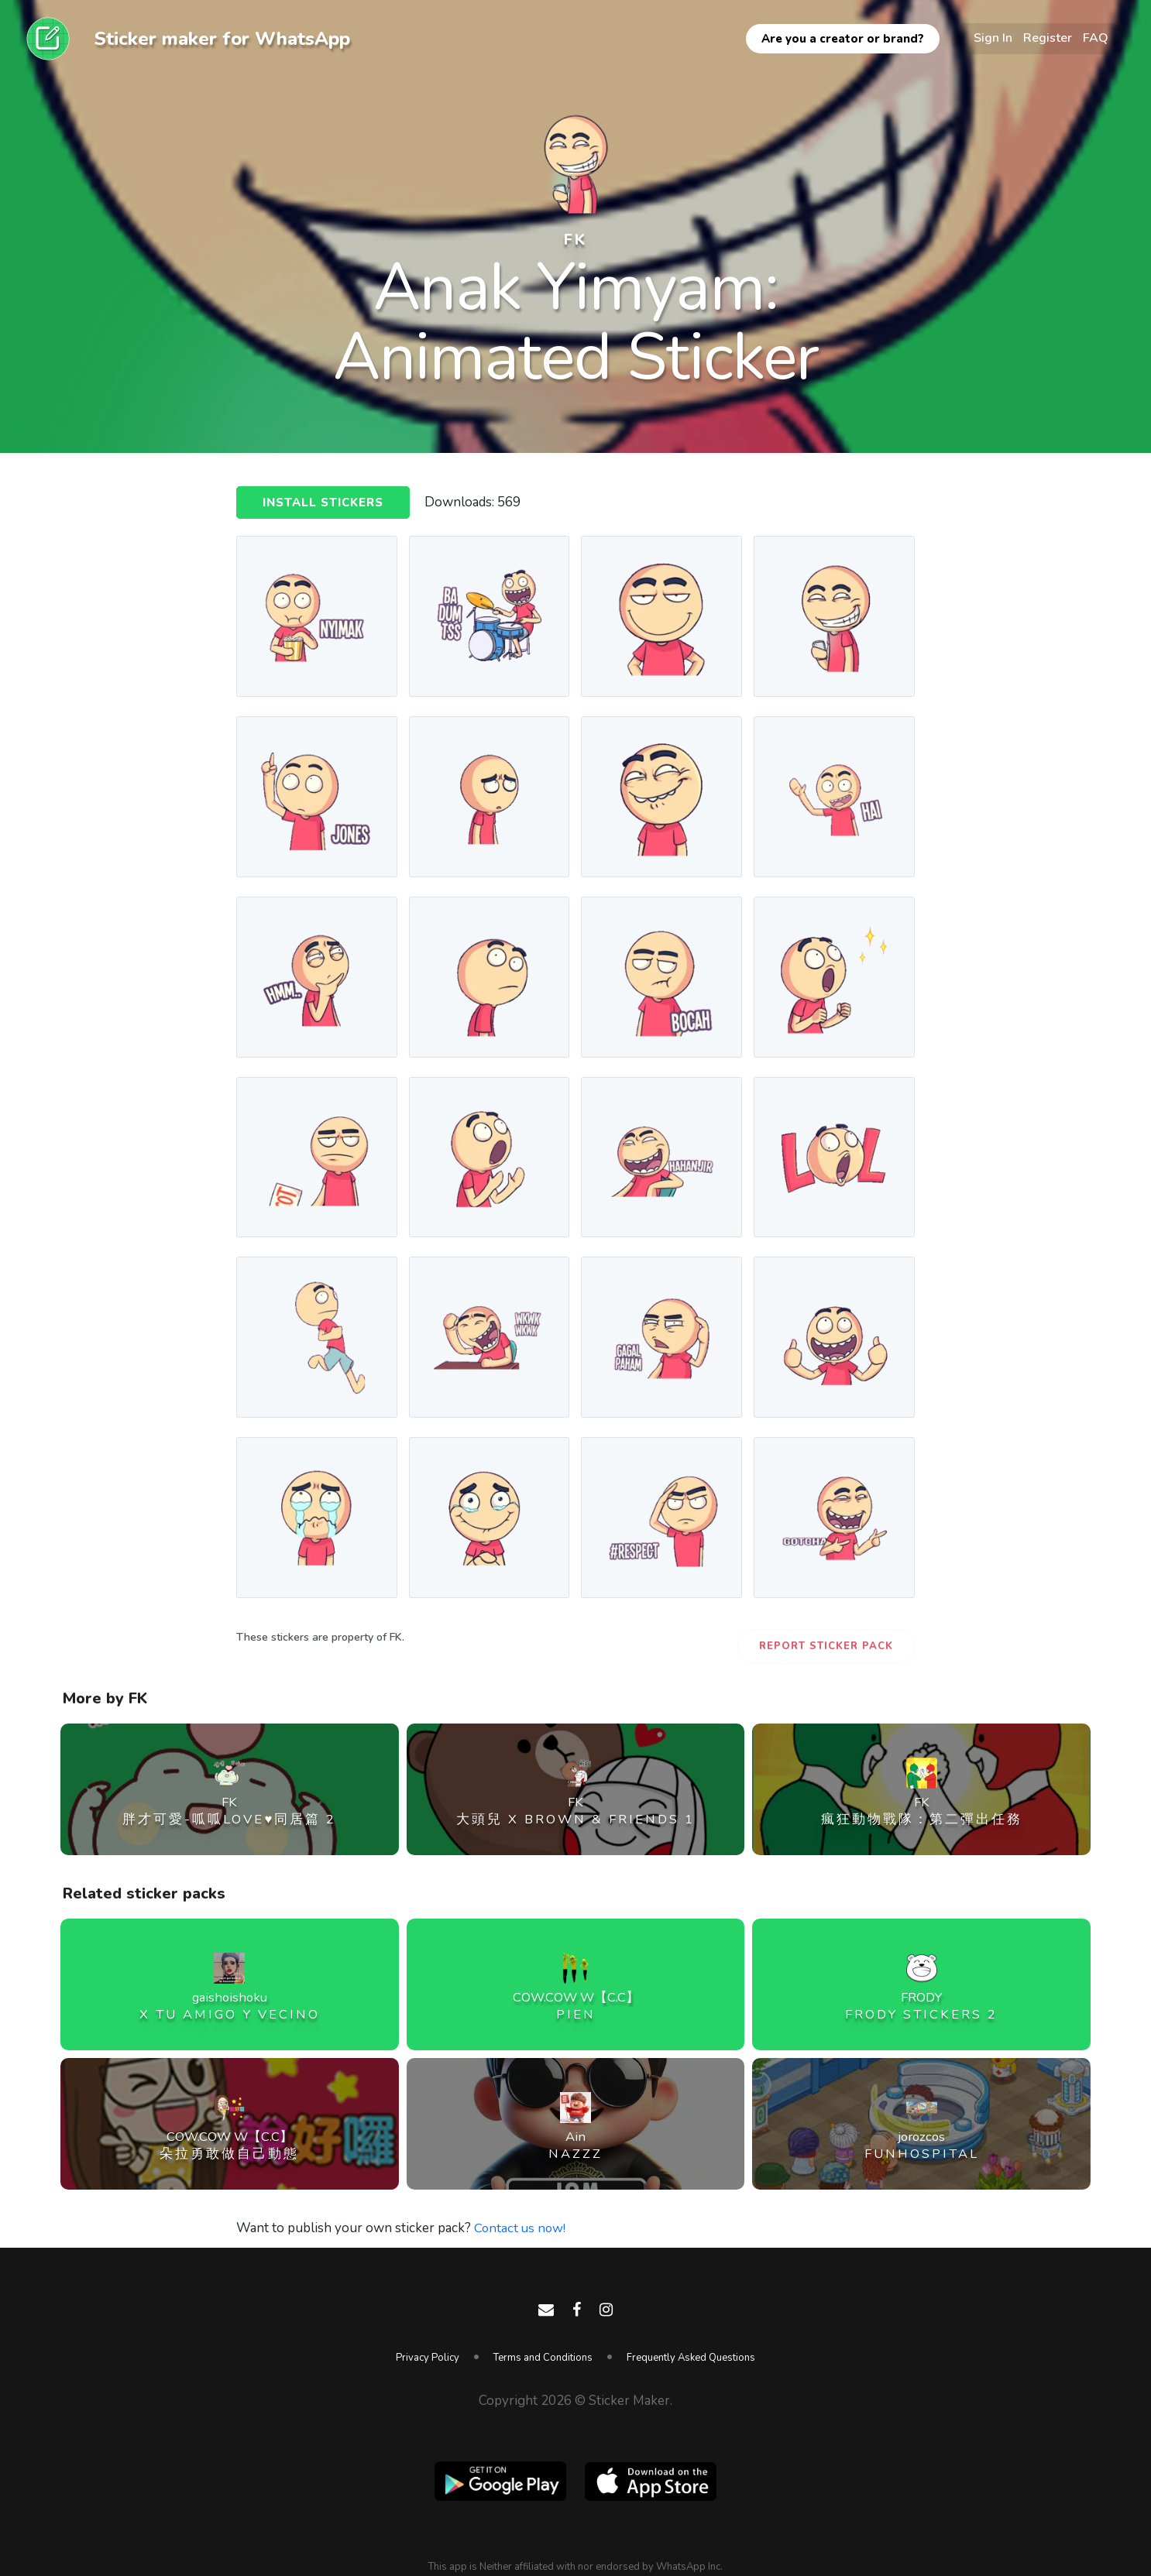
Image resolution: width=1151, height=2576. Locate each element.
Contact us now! (521, 2228)
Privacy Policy (427, 2358)
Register (1047, 37)
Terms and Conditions (543, 2358)
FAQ (1095, 37)
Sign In (993, 37)
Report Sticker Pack (826, 1646)
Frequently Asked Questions (691, 2358)
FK (575, 239)
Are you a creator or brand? (842, 38)
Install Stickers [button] (323, 503)
